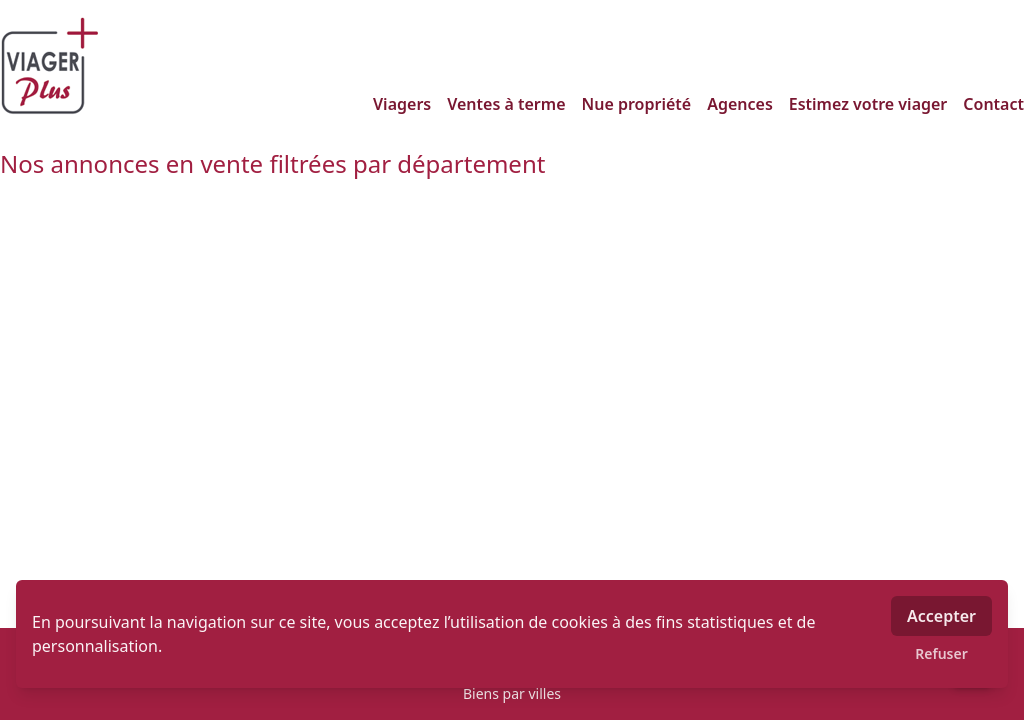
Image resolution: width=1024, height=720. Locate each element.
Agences (740, 104)
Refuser (941, 653)
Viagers (402, 104)
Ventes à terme (506, 104)
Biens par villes (512, 693)
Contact (993, 104)
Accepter (941, 616)
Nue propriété (637, 104)
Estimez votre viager (868, 104)
